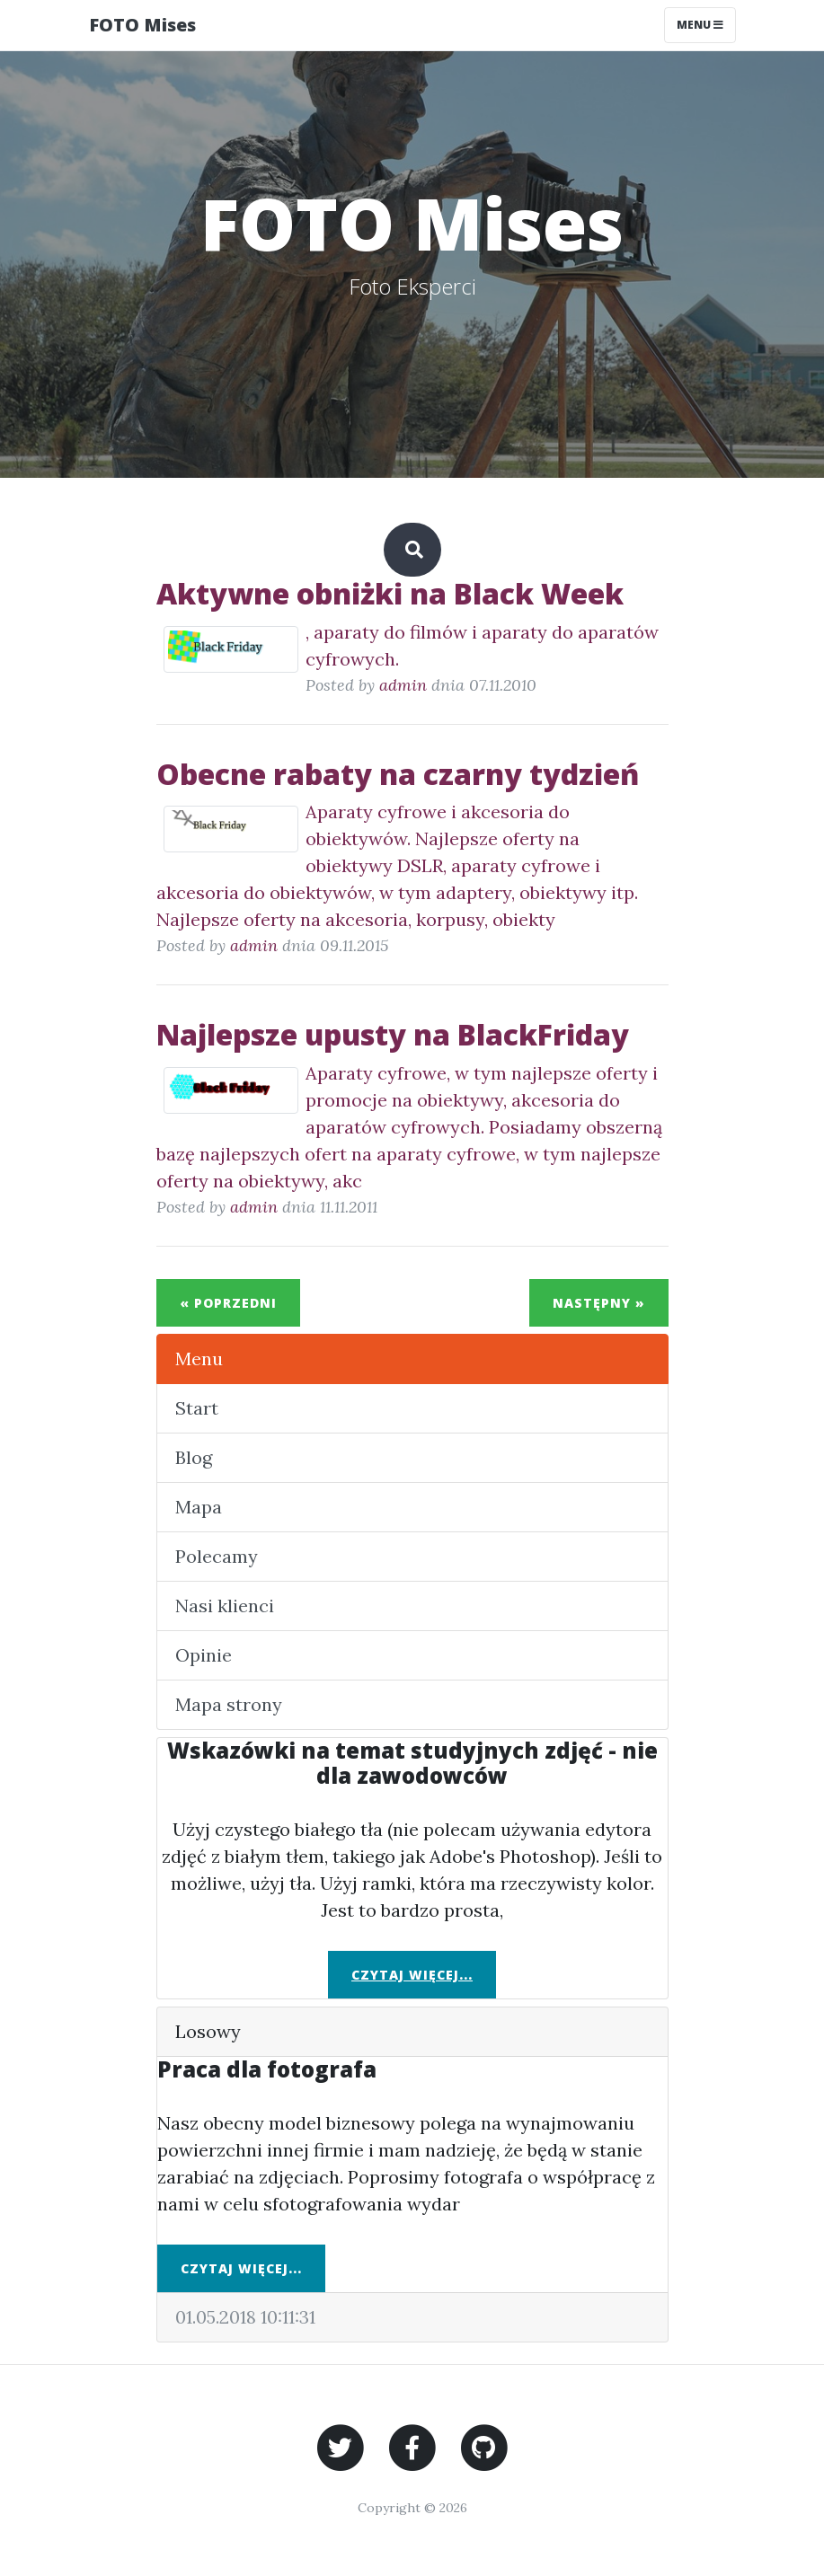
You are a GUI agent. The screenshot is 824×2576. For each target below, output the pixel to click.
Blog (193, 1457)
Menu (199, 1358)
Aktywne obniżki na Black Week (390, 593)
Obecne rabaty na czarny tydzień (397, 773)
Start (196, 1408)
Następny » (599, 1302)
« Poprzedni (228, 1302)
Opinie (203, 1655)
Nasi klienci (224, 1605)
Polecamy (216, 1556)
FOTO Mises (142, 25)
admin (403, 685)
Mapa (198, 1506)
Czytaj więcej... (412, 1974)
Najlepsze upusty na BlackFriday (392, 1034)
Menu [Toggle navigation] (700, 24)
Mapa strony (228, 1704)
